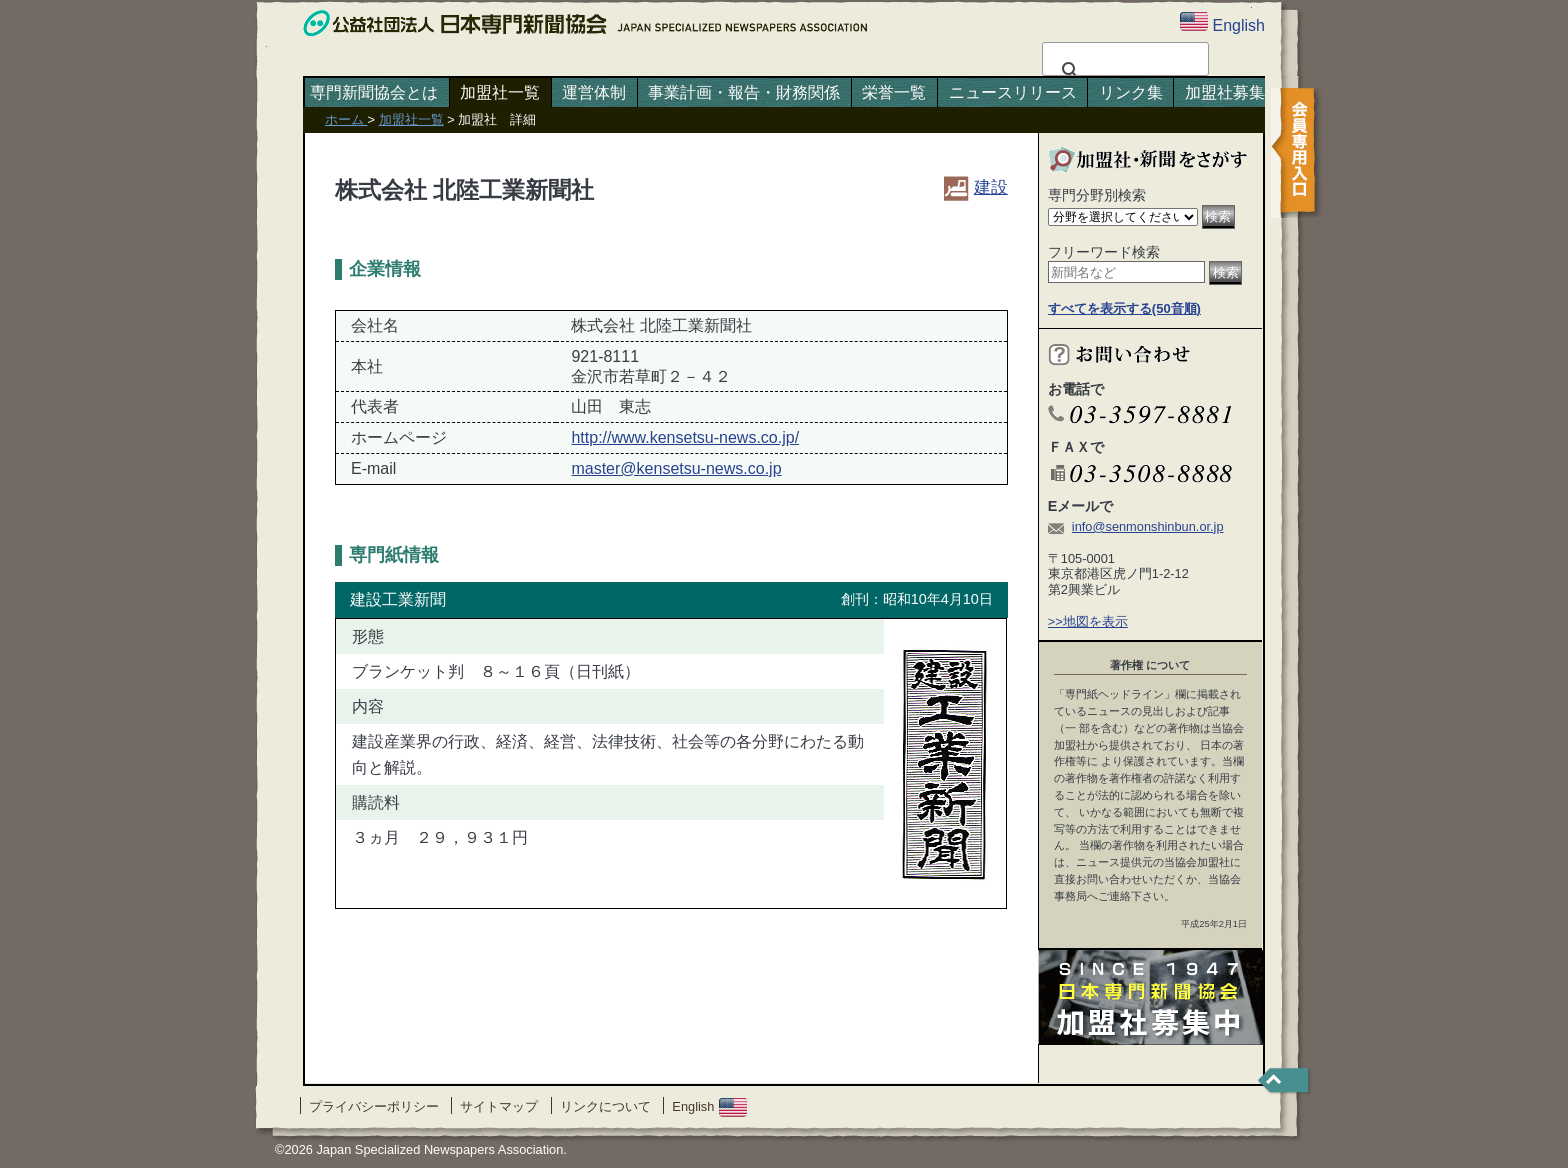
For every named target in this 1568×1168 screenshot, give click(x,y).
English (709, 1106)
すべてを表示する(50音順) (1124, 308)
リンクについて (605, 1106)
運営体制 (594, 92)
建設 (976, 187)
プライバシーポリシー (374, 1106)
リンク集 (1131, 92)
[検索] (1122, 71)
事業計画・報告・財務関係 (744, 92)
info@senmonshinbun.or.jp (1148, 526)
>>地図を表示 (1088, 621)
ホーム (346, 119)
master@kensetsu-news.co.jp (676, 468)
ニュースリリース (1013, 92)
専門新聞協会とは (374, 92)
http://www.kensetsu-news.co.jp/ (685, 437)
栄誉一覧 (894, 92)
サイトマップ (499, 1106)
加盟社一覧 (500, 92)
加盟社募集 (1225, 92)
